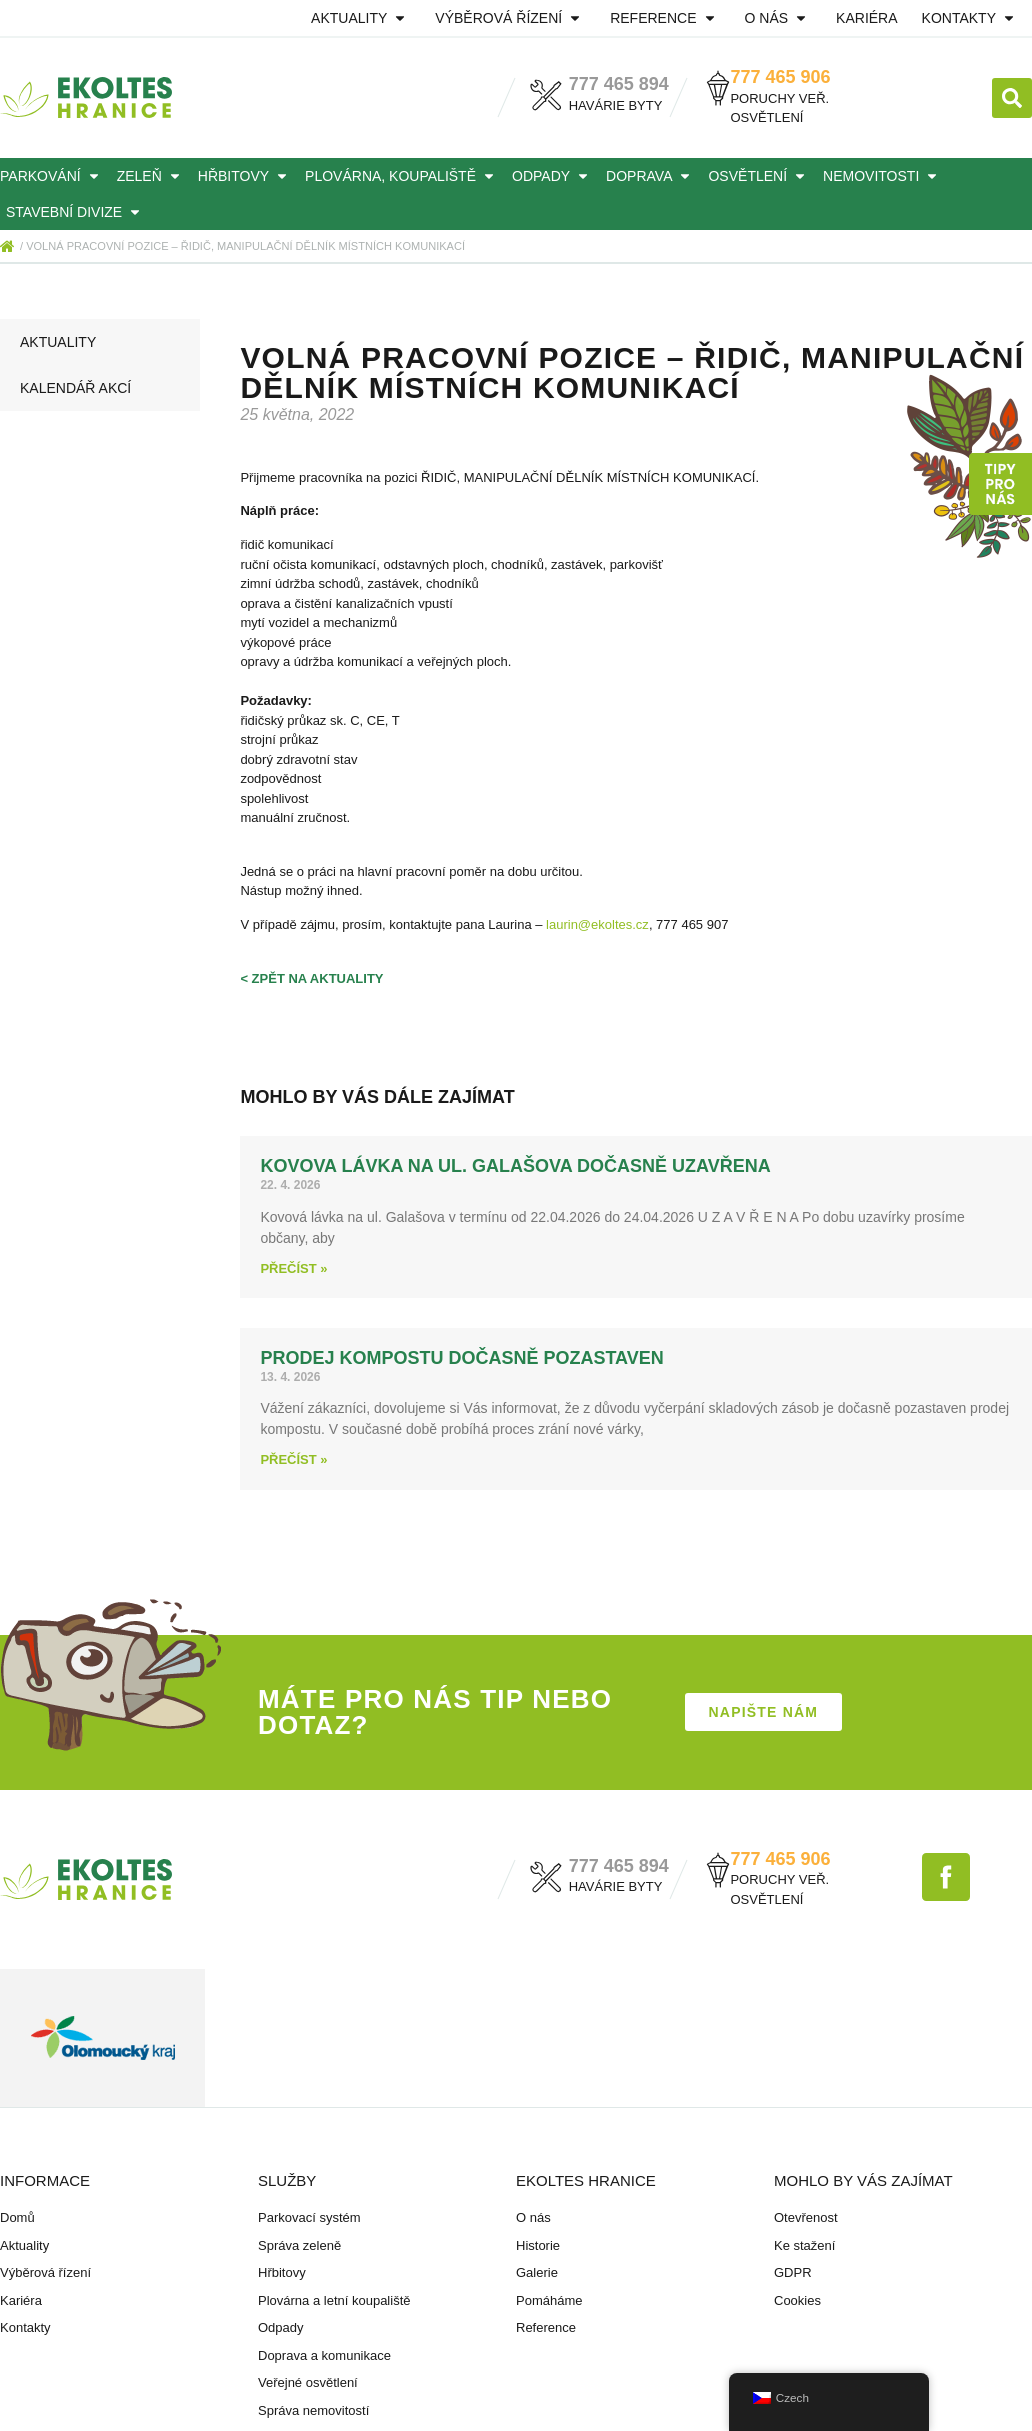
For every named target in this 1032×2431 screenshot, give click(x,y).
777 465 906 (780, 77)
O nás (779, 18)
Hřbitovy (245, 176)
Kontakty (971, 18)
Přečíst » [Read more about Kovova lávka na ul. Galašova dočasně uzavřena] (293, 1268)
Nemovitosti (883, 176)
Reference (665, 18)
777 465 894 (619, 84)
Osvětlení (759, 176)
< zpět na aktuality (311, 978)
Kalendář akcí (75, 388)
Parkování (52, 176)
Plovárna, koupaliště (402, 176)
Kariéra (866, 18)
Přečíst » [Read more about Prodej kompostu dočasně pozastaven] (293, 1459)
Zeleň (151, 176)
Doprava (651, 176)
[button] (1012, 98)
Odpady (553, 176)
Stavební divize (76, 212)
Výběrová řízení (510, 18)
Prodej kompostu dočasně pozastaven (461, 1358)
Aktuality (361, 18)
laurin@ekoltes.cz (597, 924)
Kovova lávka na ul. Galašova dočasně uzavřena (515, 1166)
